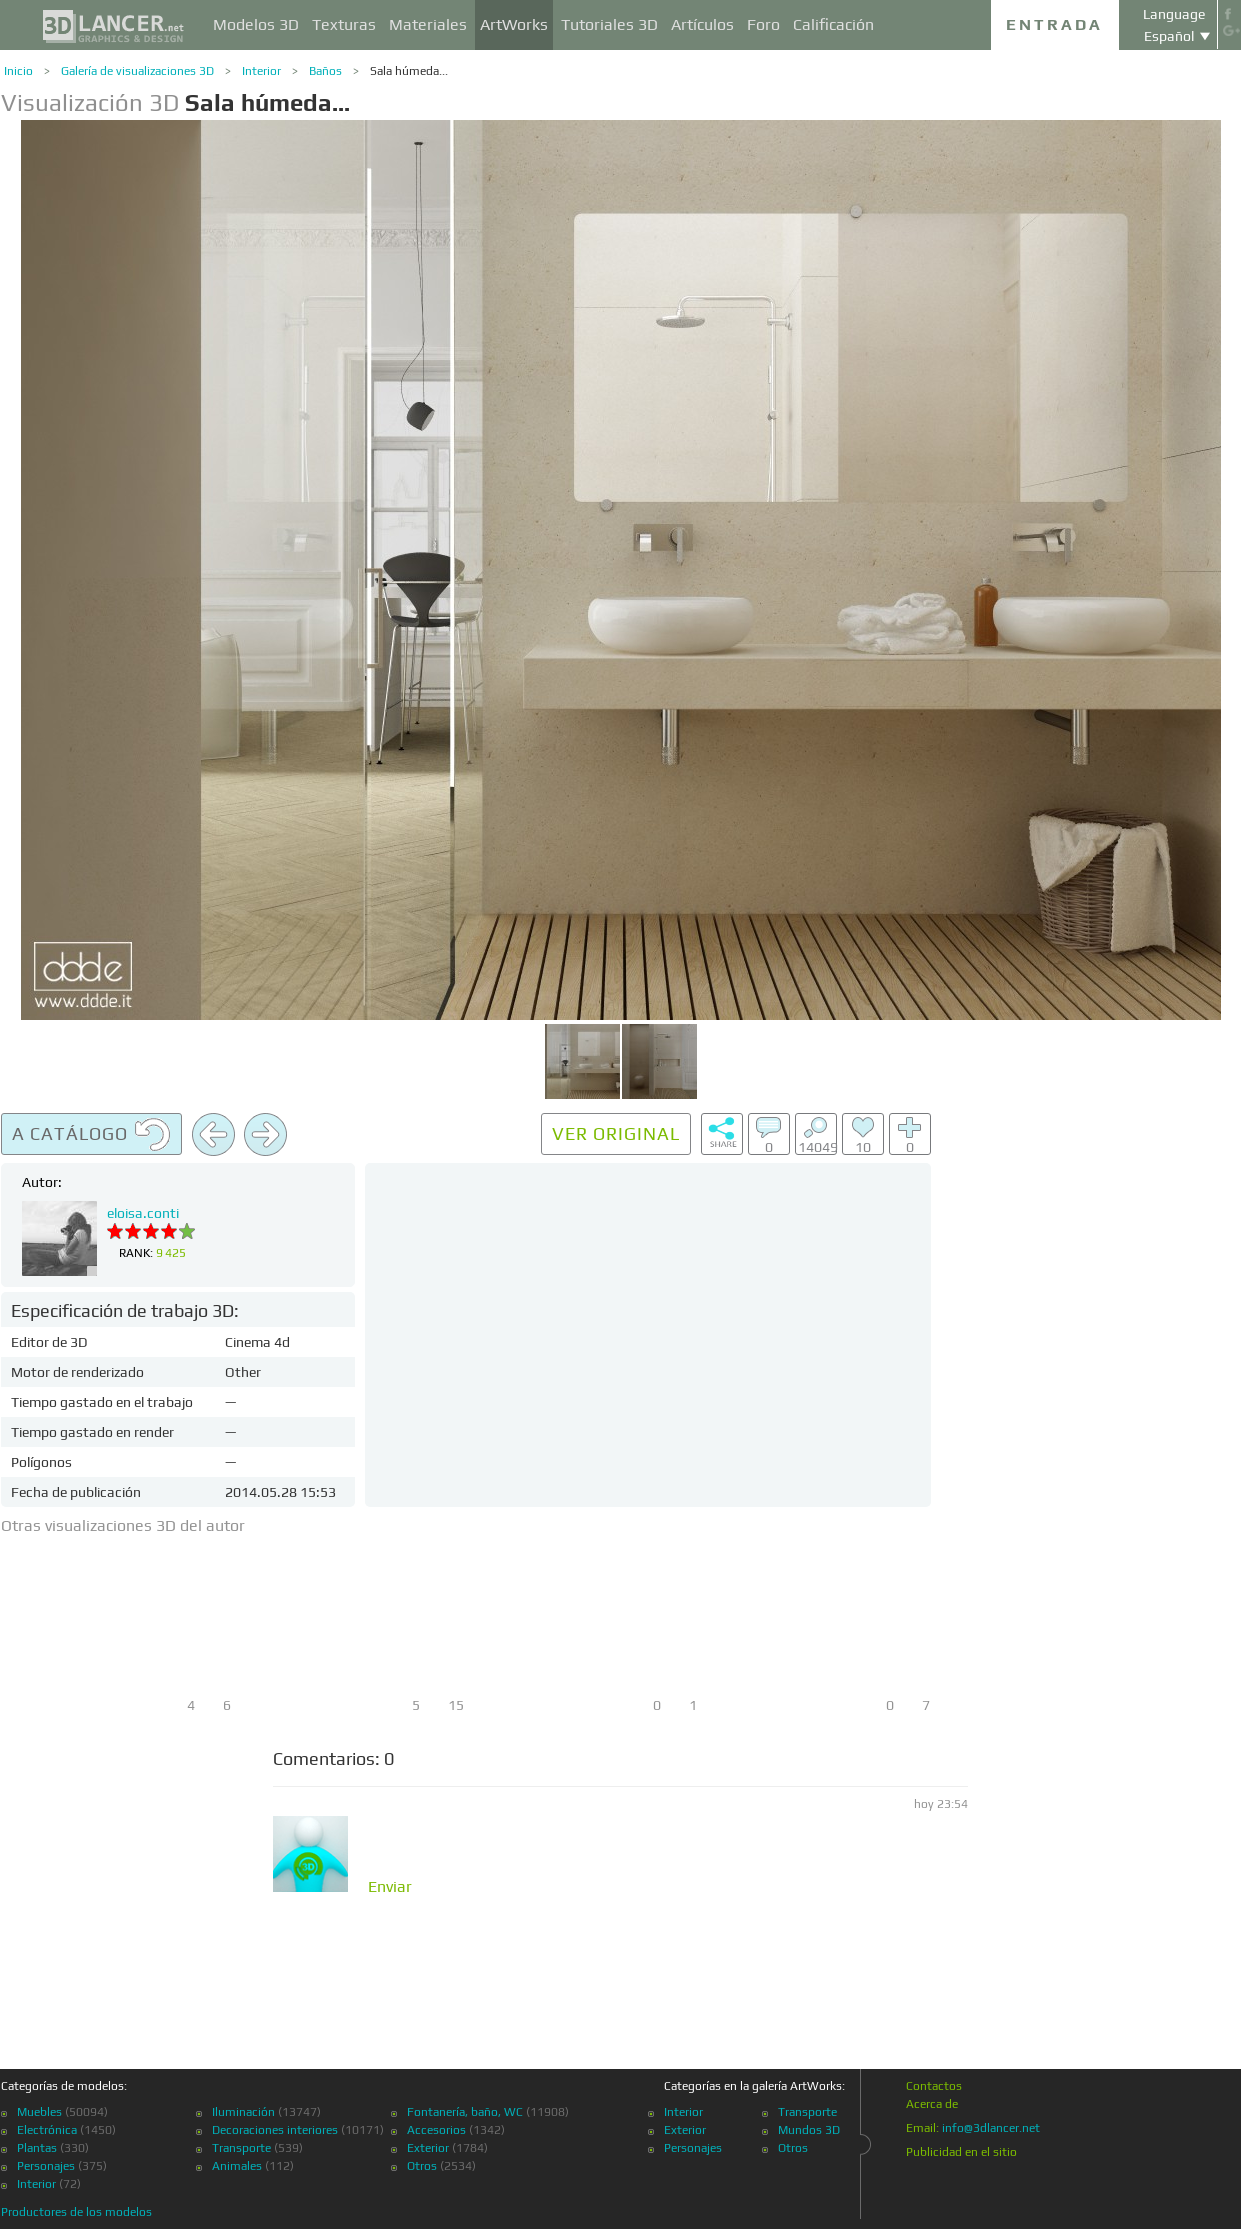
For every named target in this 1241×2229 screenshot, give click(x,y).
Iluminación (243, 2112)
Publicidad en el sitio (961, 2152)
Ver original (616, 1133)
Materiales (428, 24)
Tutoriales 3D (609, 24)
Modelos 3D (256, 24)
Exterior (428, 2148)
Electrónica (47, 2130)
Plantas (37, 2148)
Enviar (390, 1887)
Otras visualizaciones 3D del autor (123, 1525)
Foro (763, 24)
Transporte (241, 2148)
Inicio (18, 71)
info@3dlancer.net (991, 2128)
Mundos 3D (809, 2130)
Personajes (46, 2166)
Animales (237, 2166)
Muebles (39, 2112)
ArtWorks (514, 24)
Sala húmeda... (409, 71)
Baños (325, 71)
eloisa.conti (143, 1213)
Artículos (702, 24)
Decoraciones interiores (275, 2130)
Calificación (833, 24)
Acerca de (932, 2104)
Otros (422, 2166)
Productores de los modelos (76, 2212)
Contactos (934, 2086)
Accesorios (436, 2130)
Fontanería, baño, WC (465, 2112)
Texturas (344, 24)
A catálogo (91, 1135)
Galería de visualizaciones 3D (137, 71)
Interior (261, 71)
